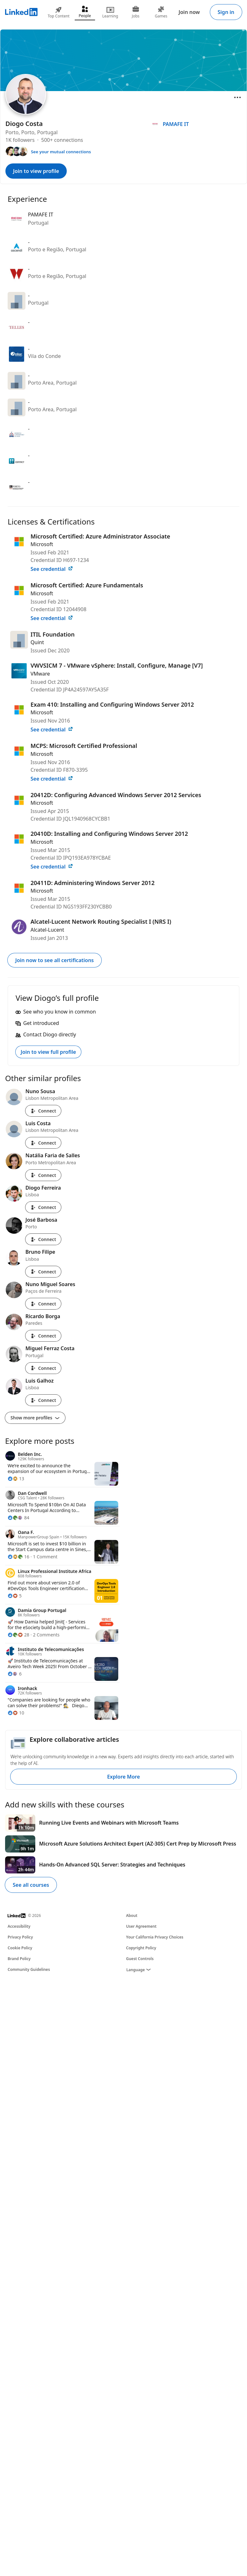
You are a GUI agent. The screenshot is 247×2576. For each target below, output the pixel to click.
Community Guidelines (29, 1969)
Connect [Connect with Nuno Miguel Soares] (43, 1304)
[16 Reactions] (18, 1556)
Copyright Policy (141, 1948)
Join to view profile (36, 171)
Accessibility (19, 1926)
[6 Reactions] (15, 1673)
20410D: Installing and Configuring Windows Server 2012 (109, 833)
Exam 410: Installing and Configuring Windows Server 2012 (112, 704)
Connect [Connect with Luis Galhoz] (43, 1400)
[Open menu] (237, 97)
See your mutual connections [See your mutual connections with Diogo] (61, 152)
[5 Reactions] (15, 1595)
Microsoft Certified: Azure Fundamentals (87, 585)
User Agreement (141, 1926)
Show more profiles (35, 1418)
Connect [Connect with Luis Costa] (43, 1143)
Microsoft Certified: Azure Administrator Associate (100, 536)
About (132, 1915)
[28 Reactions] (18, 1634)
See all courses (31, 1884)
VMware (40, 673)
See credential (52, 568)
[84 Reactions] (18, 1517)
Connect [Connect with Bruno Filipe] (43, 1272)
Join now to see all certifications (54, 960)
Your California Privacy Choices (154, 1937)
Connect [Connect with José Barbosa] (43, 1239)
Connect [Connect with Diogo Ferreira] (43, 1207)
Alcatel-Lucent (47, 929)
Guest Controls (140, 1958)
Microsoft (42, 544)
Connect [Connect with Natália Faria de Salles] (43, 1175)
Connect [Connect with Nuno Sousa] (43, 1111)
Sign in (226, 12)
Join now (189, 12)
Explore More (123, 1776)
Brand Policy (19, 1958)
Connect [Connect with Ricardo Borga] (43, 1336)
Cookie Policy (20, 1948)
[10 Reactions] (16, 1712)
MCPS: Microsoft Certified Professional (84, 746)
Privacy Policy (20, 1937)
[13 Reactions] (16, 1478)
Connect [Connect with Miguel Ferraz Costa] (43, 1368)
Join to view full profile (48, 1051)
